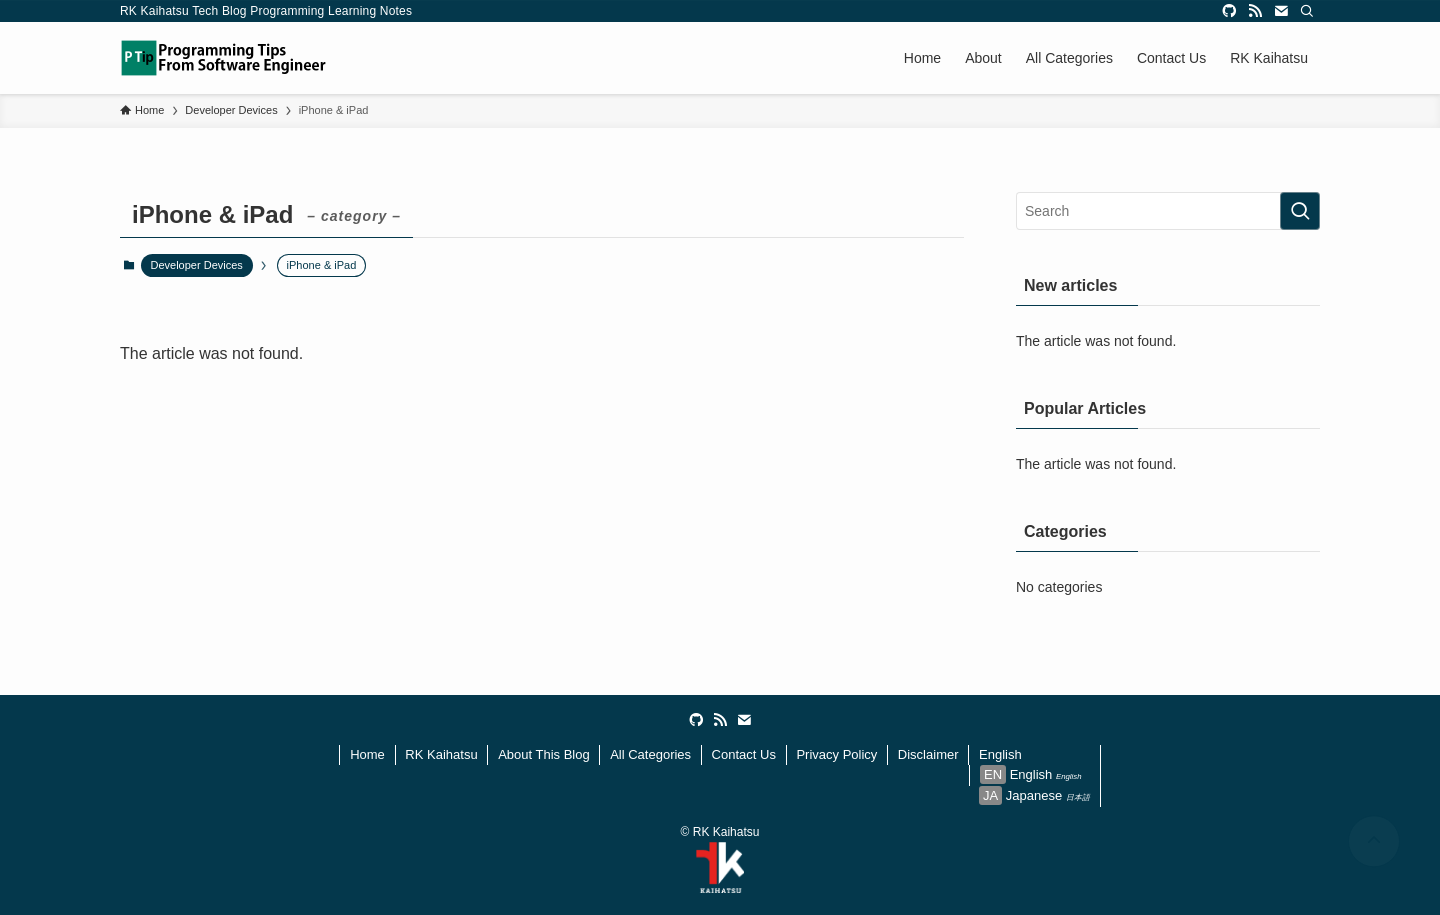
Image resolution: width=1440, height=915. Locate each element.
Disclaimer (928, 754)
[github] (1229, 11)
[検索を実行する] (1300, 211)
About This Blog (544, 754)
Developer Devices (197, 265)
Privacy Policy (836, 754)
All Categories (650, 754)
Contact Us (744, 754)
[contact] (1281, 11)
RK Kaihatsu (441, 754)
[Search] (1307, 11)
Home (367, 754)
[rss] (1255, 11)
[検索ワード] (1168, 211)
